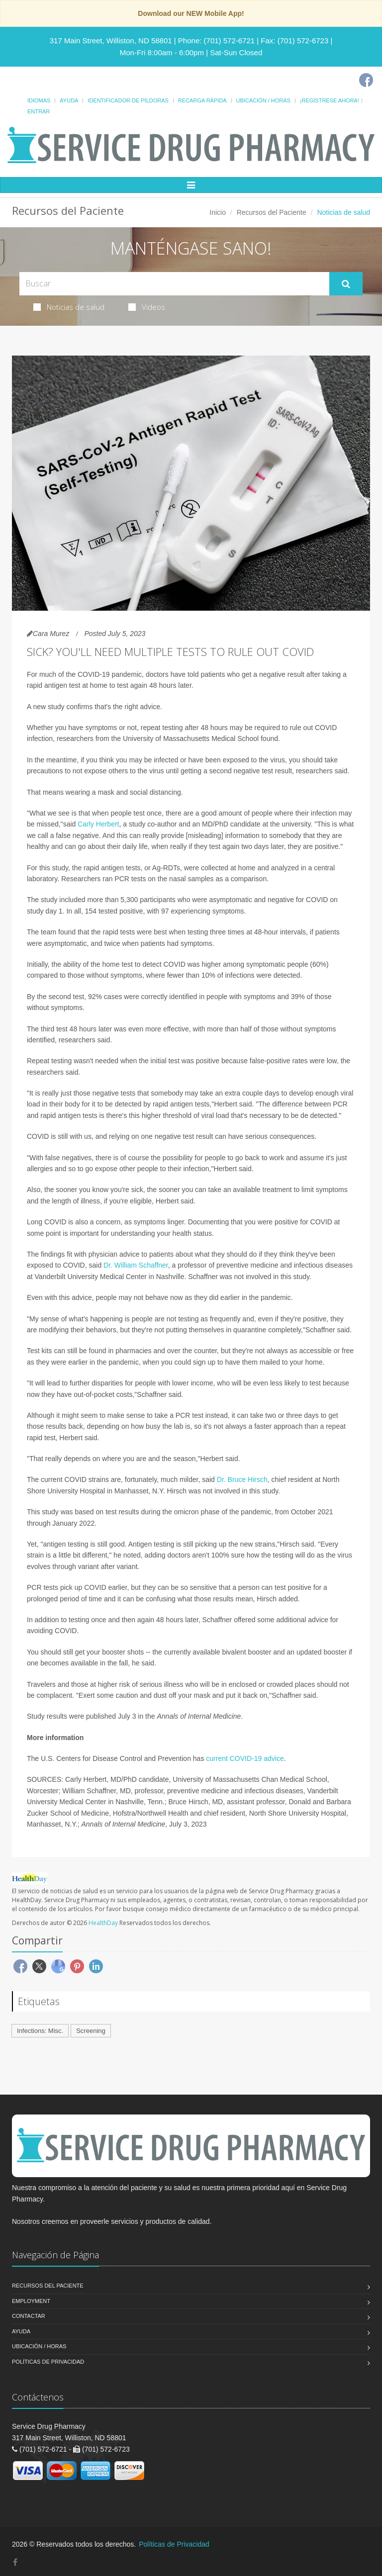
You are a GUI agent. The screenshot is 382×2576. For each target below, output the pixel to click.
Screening (90, 2030)
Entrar (38, 111)
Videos (146, 307)
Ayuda (69, 100)
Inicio (217, 212)
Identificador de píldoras (128, 100)
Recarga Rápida (202, 100)
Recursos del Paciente (271, 212)
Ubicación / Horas (263, 100)
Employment (31, 2301)
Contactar (28, 2316)
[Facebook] (366, 80)
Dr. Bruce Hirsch (242, 1479)
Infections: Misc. (40, 2030)
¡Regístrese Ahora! (329, 100)
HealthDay (103, 1923)
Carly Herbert (98, 824)
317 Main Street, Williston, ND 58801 (111, 40)
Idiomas (38, 100)
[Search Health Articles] (174, 283)
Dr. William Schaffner (135, 1265)
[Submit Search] (346, 284)
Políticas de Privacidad (48, 2362)
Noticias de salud (68, 307)
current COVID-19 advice (245, 1758)
